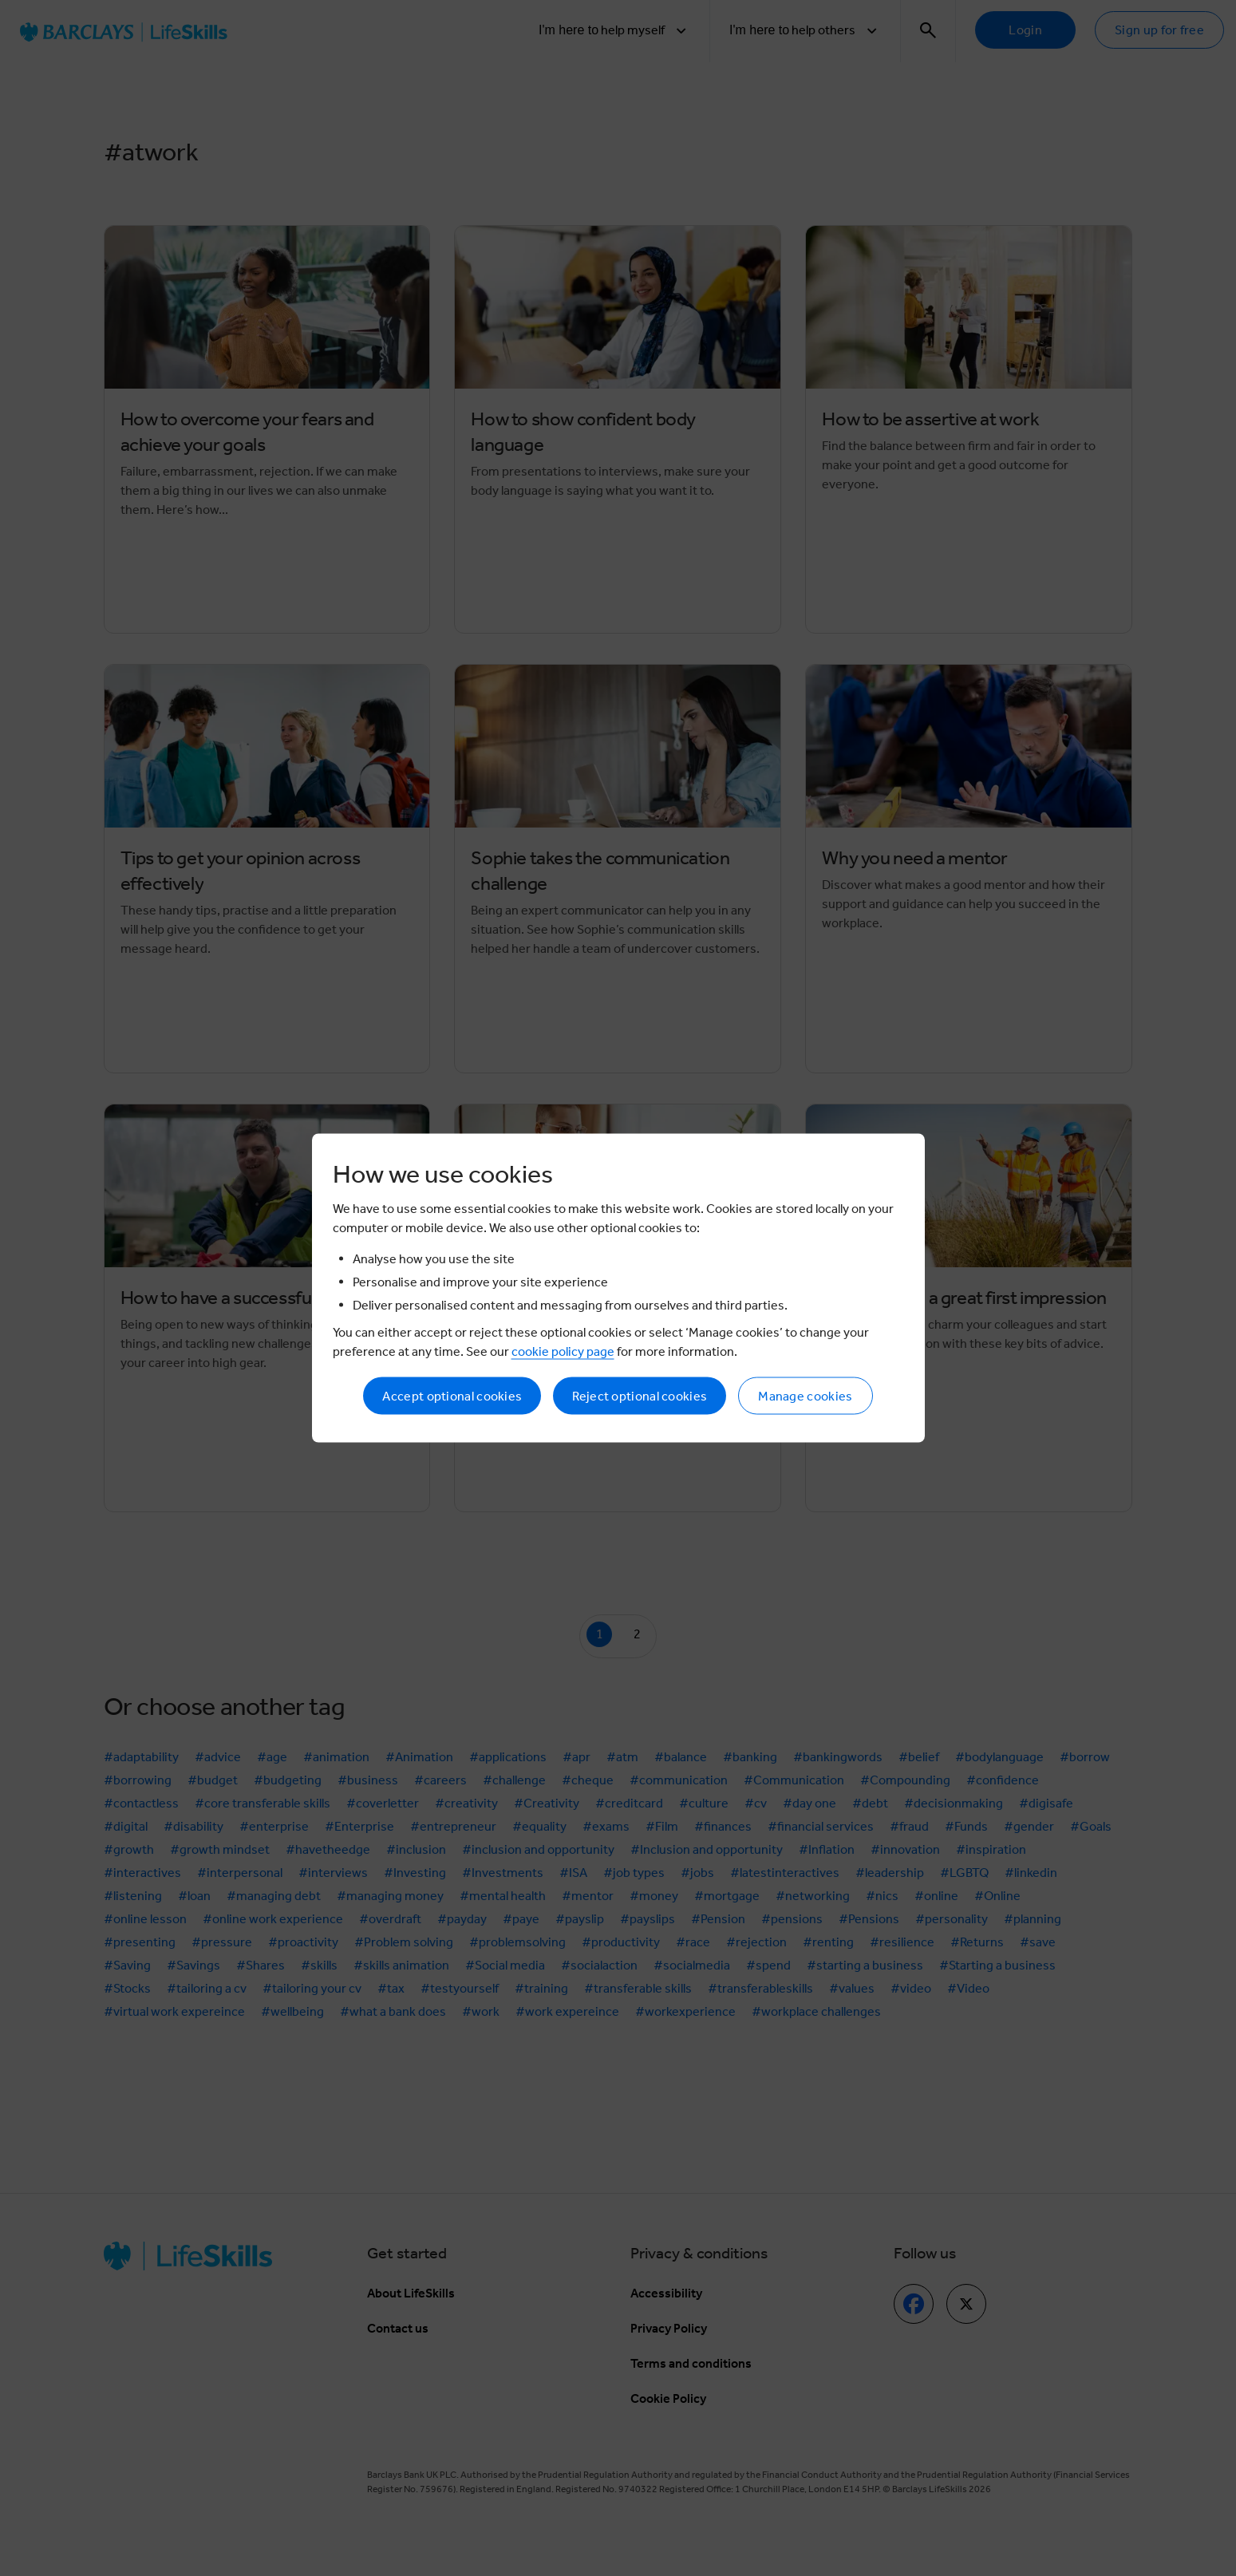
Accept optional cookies (452, 1396)
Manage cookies (805, 1396)
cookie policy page (562, 1351)
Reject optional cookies (639, 1396)
